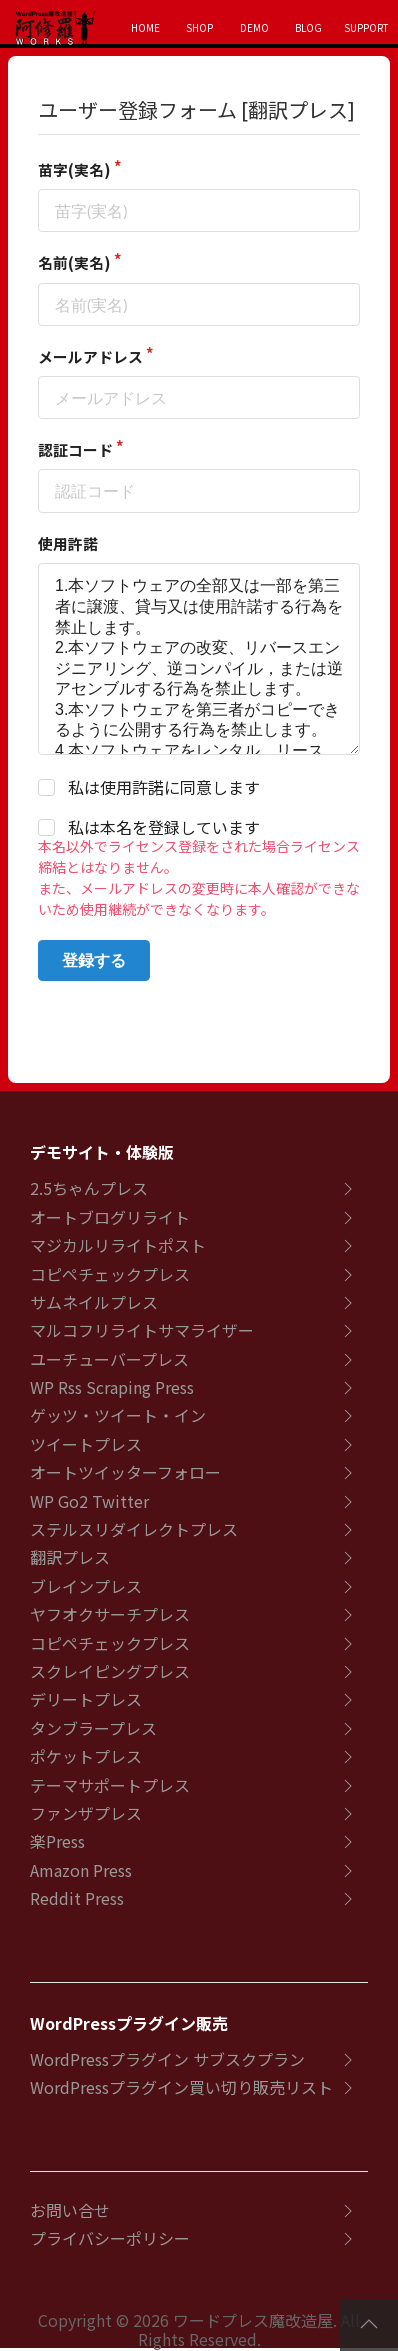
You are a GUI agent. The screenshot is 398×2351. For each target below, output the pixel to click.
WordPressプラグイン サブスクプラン (167, 2059)
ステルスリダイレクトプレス (134, 1529)
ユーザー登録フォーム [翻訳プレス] (196, 109)
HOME (145, 27)
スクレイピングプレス (110, 1671)
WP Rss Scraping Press (112, 1387)
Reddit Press (77, 1898)
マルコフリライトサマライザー (142, 1330)
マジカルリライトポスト (118, 1245)
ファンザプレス (86, 1813)
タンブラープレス (93, 1728)
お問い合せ (70, 2210)
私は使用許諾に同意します (164, 787)
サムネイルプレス (94, 1302)
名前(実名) (74, 262)
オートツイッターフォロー (125, 1472)
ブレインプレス (86, 1586)
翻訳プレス (70, 1557)
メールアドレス (90, 356)
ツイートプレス (86, 1444)
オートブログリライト (110, 1217)
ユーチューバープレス (109, 1359)
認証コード (75, 449)
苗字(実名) (74, 169)
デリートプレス (86, 1699)
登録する (94, 959)
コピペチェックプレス (110, 1274)
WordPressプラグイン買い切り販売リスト (181, 2087)
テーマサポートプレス (110, 1785)
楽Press (57, 1841)
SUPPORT (366, 27)
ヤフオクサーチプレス (110, 1614)
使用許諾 (68, 543)
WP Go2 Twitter (89, 1501)
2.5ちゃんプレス (89, 1188)
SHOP (199, 27)
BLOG (308, 27)
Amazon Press (81, 1870)
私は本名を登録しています (164, 827)
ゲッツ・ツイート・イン (118, 1415)
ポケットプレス (86, 1756)
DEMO (254, 27)
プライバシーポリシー (110, 2238)
